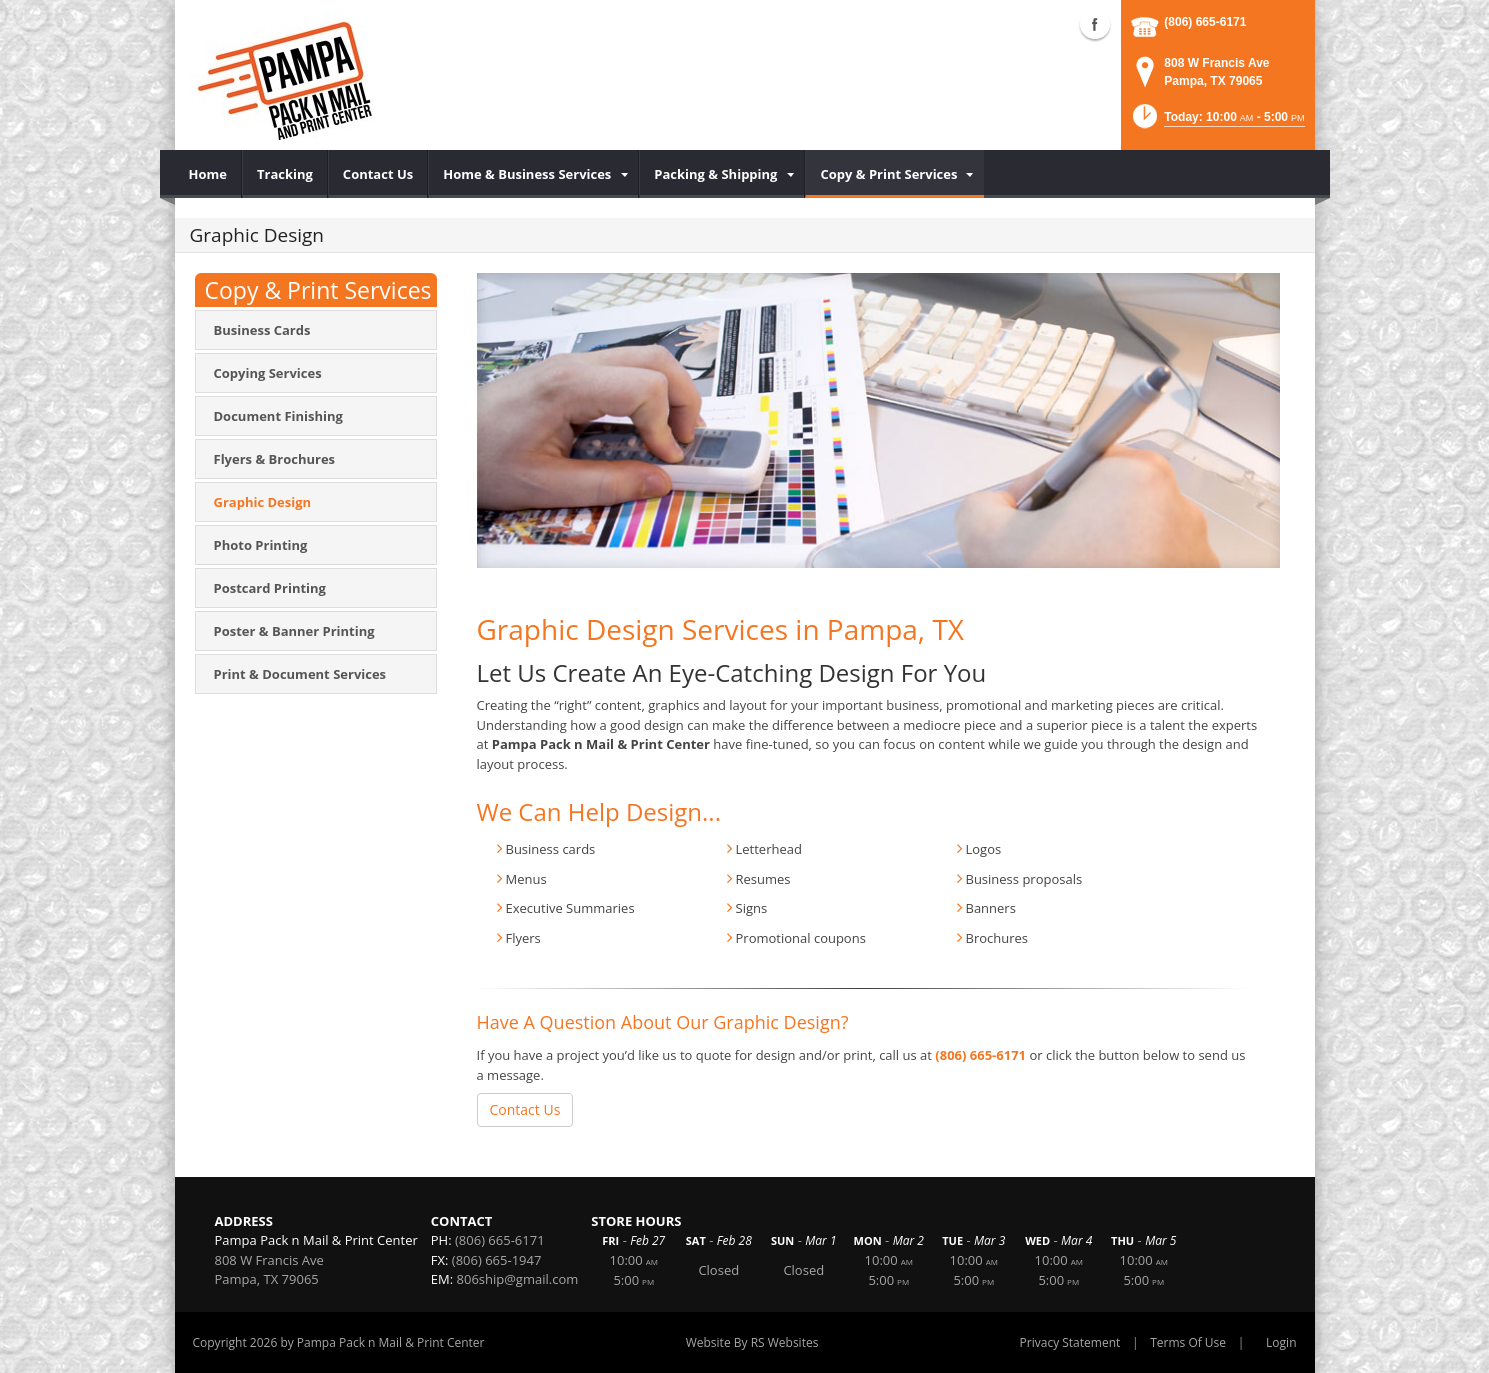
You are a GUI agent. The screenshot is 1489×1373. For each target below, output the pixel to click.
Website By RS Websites (752, 1342)
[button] (1217, 122)
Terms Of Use (1188, 1342)
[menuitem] (208, 174)
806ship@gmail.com (518, 1279)
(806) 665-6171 (1205, 22)
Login (1281, 1342)
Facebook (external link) (1095, 24)
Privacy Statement (1070, 1342)
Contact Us (525, 1109)
